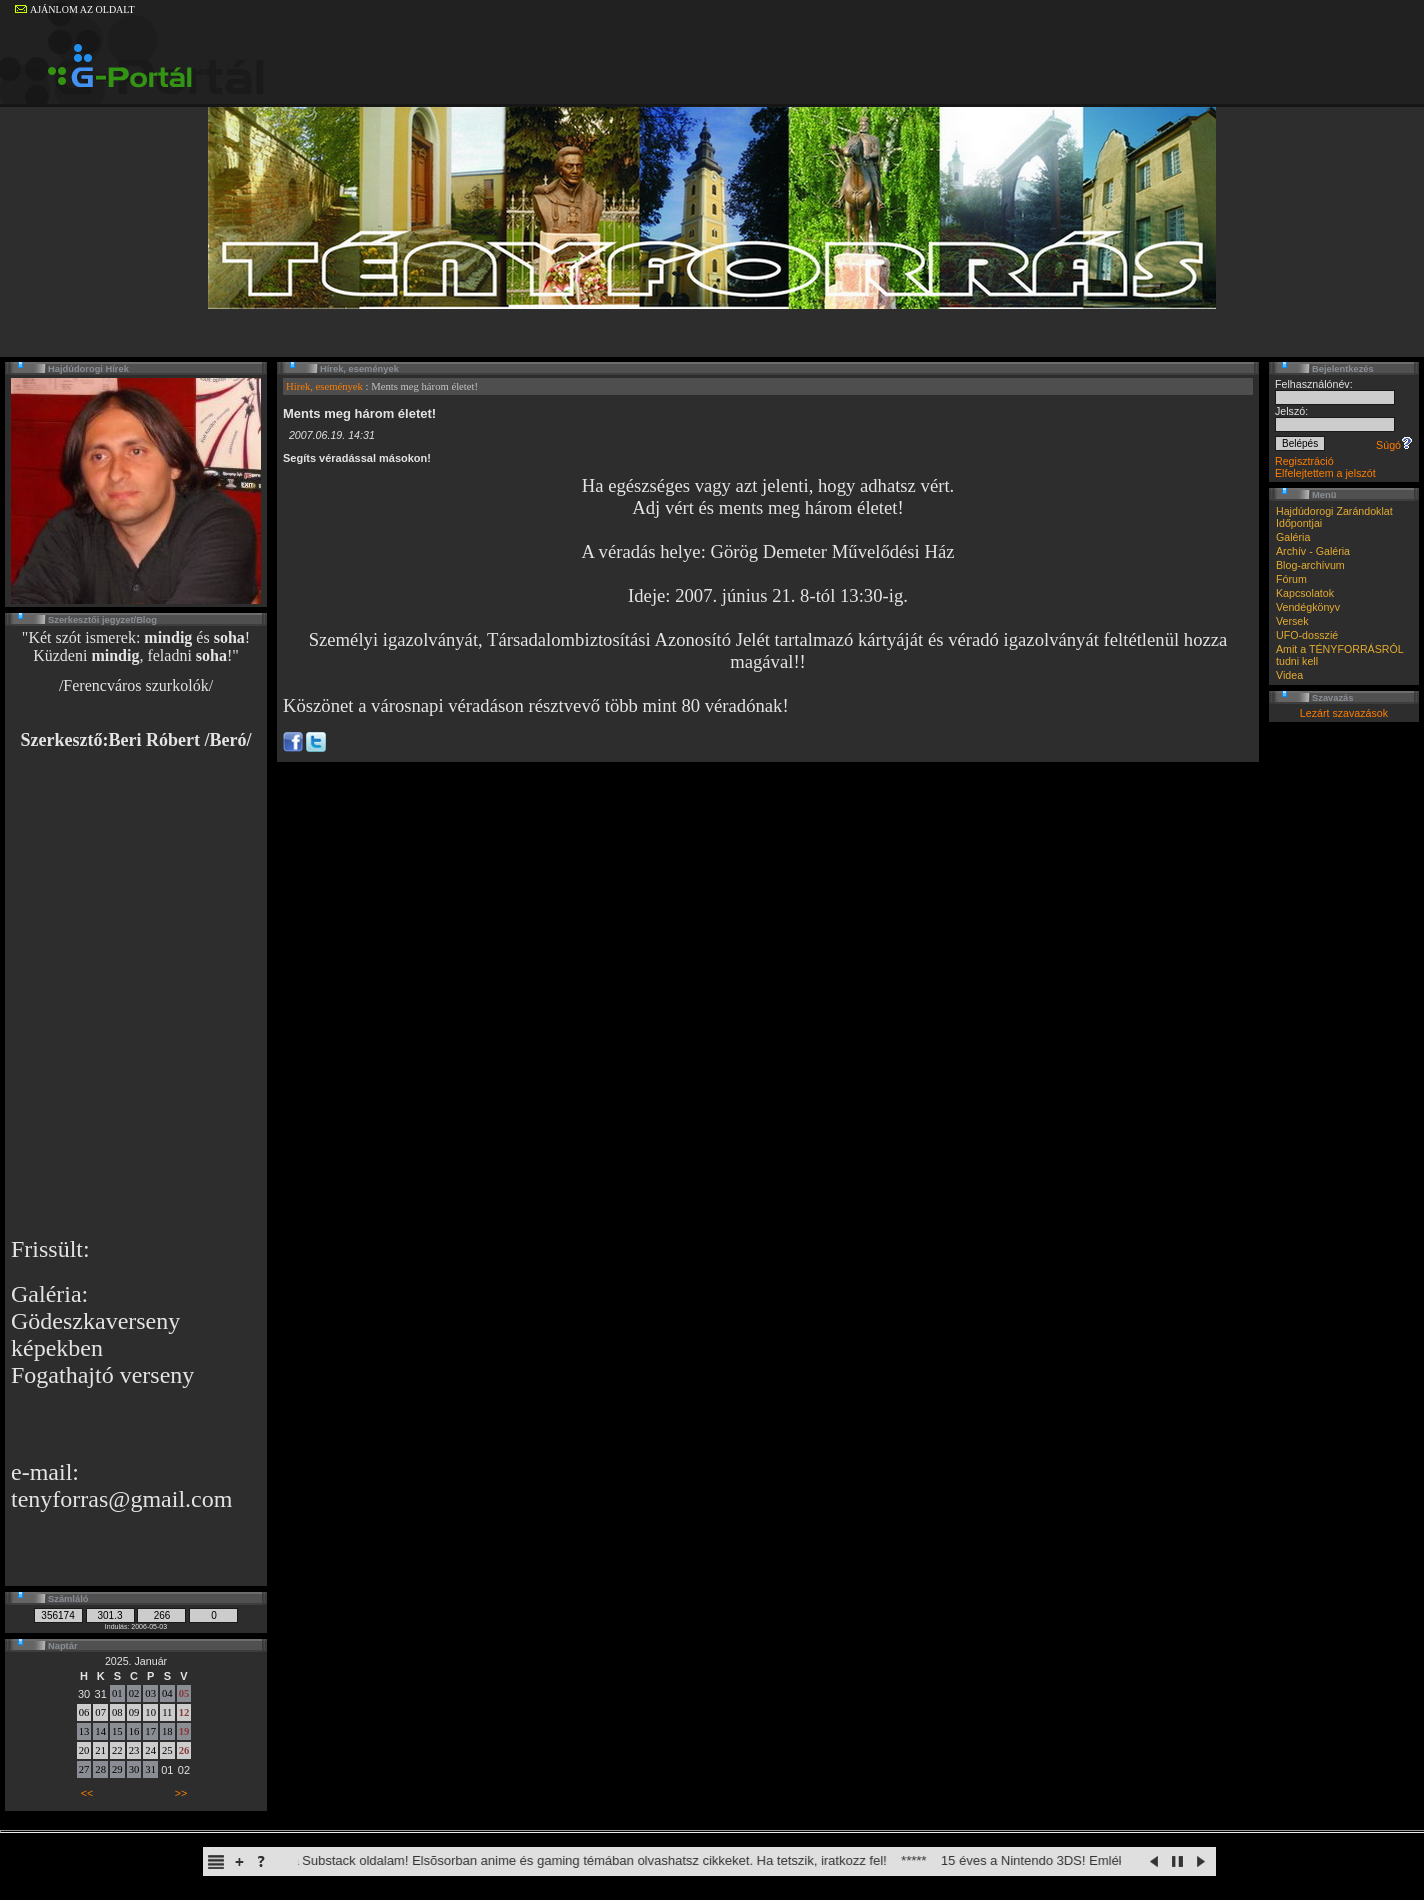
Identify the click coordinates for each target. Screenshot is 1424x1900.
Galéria (1293, 537)
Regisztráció (1304, 461)
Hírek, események (324, 386)
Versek (1292, 621)
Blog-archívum (1310, 565)
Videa (1289, 675)
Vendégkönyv (1308, 607)
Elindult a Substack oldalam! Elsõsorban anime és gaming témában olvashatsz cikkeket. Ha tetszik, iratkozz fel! (578, 1860)
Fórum (1291, 579)
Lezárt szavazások (1344, 713)
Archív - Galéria (1313, 551)
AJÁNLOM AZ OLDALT (75, 9)
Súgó (1394, 445)
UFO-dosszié (1307, 635)
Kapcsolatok (1305, 593)
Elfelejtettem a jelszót (1325, 473)
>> (181, 1793)
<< (87, 1793)
